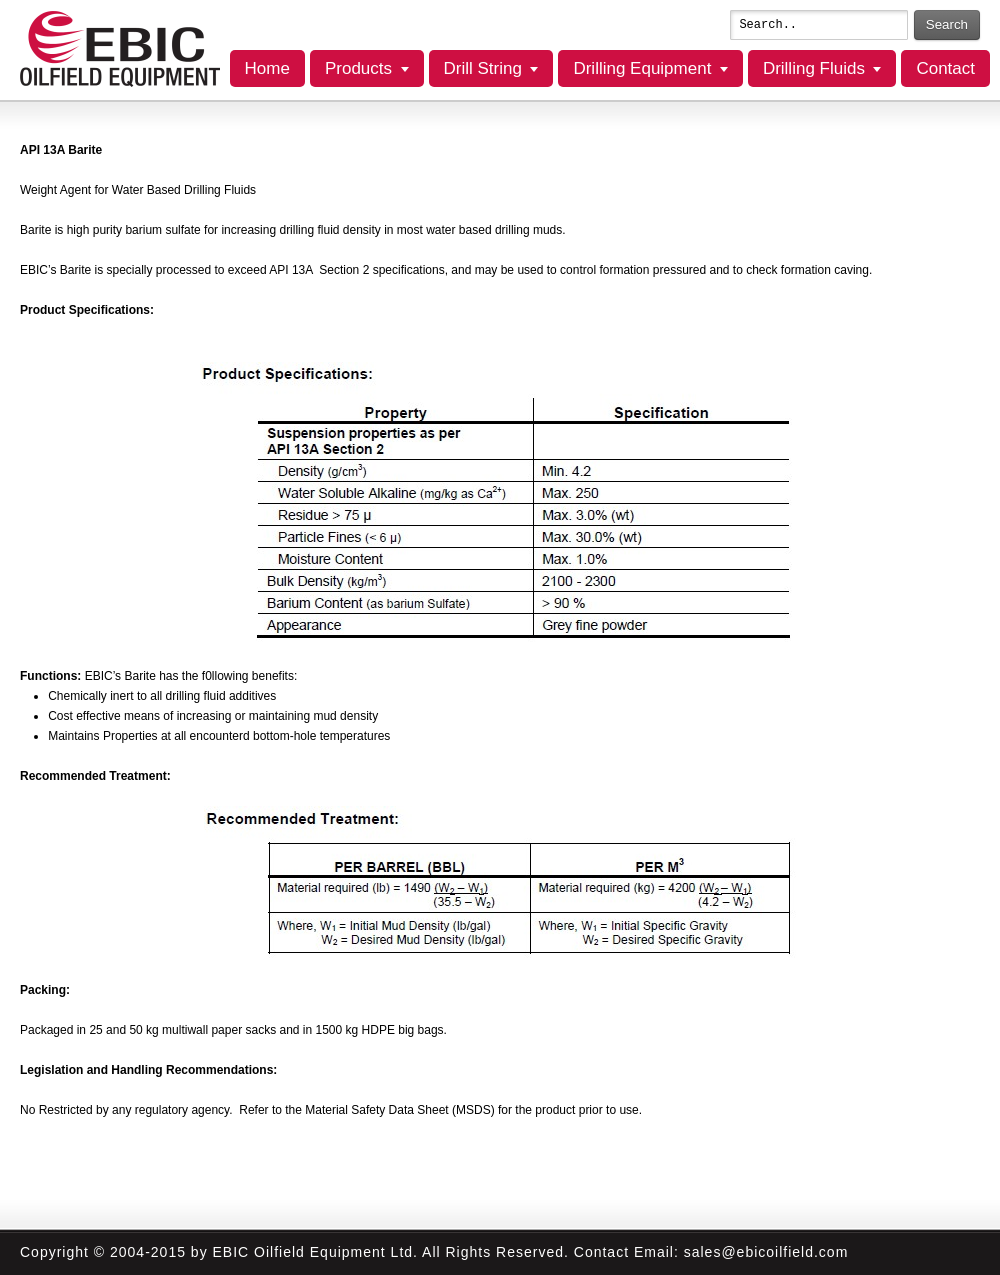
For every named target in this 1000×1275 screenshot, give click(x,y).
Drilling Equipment (642, 68)
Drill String (483, 68)
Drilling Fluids (814, 68)
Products (358, 68)
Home (267, 68)
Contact (945, 68)
